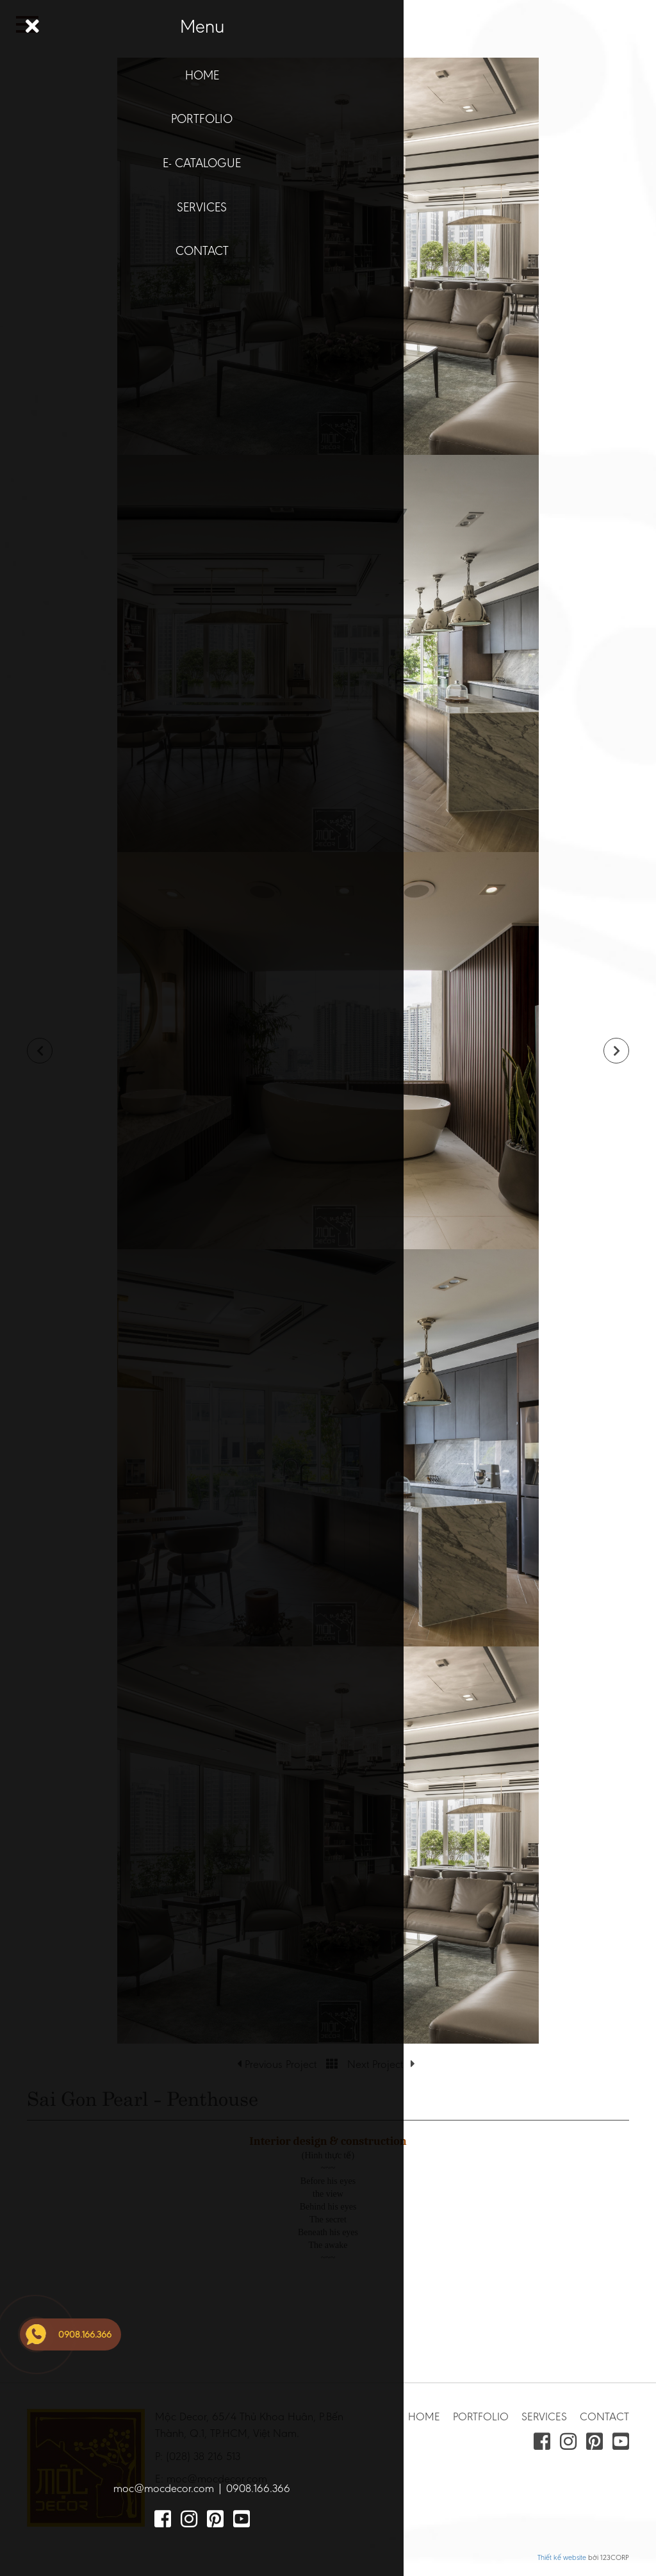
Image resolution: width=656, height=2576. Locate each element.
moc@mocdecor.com (163, 2488)
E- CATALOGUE (202, 162)
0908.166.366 (258, 2488)
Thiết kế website (561, 2557)
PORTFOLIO (202, 118)
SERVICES (202, 207)
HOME (202, 75)
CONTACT (202, 250)
